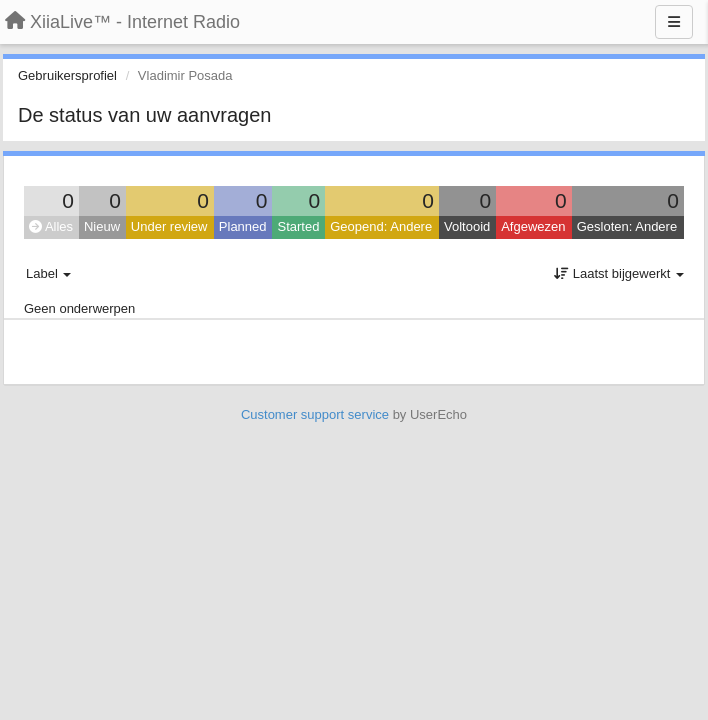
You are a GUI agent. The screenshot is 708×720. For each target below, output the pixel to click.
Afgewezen (533, 226)
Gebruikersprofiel (67, 75)
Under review (169, 226)
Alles (51, 226)
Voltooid (467, 226)
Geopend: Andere (381, 226)
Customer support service (315, 414)
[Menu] (674, 22)
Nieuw (102, 226)
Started (298, 226)
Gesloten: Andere (627, 226)
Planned (243, 226)
